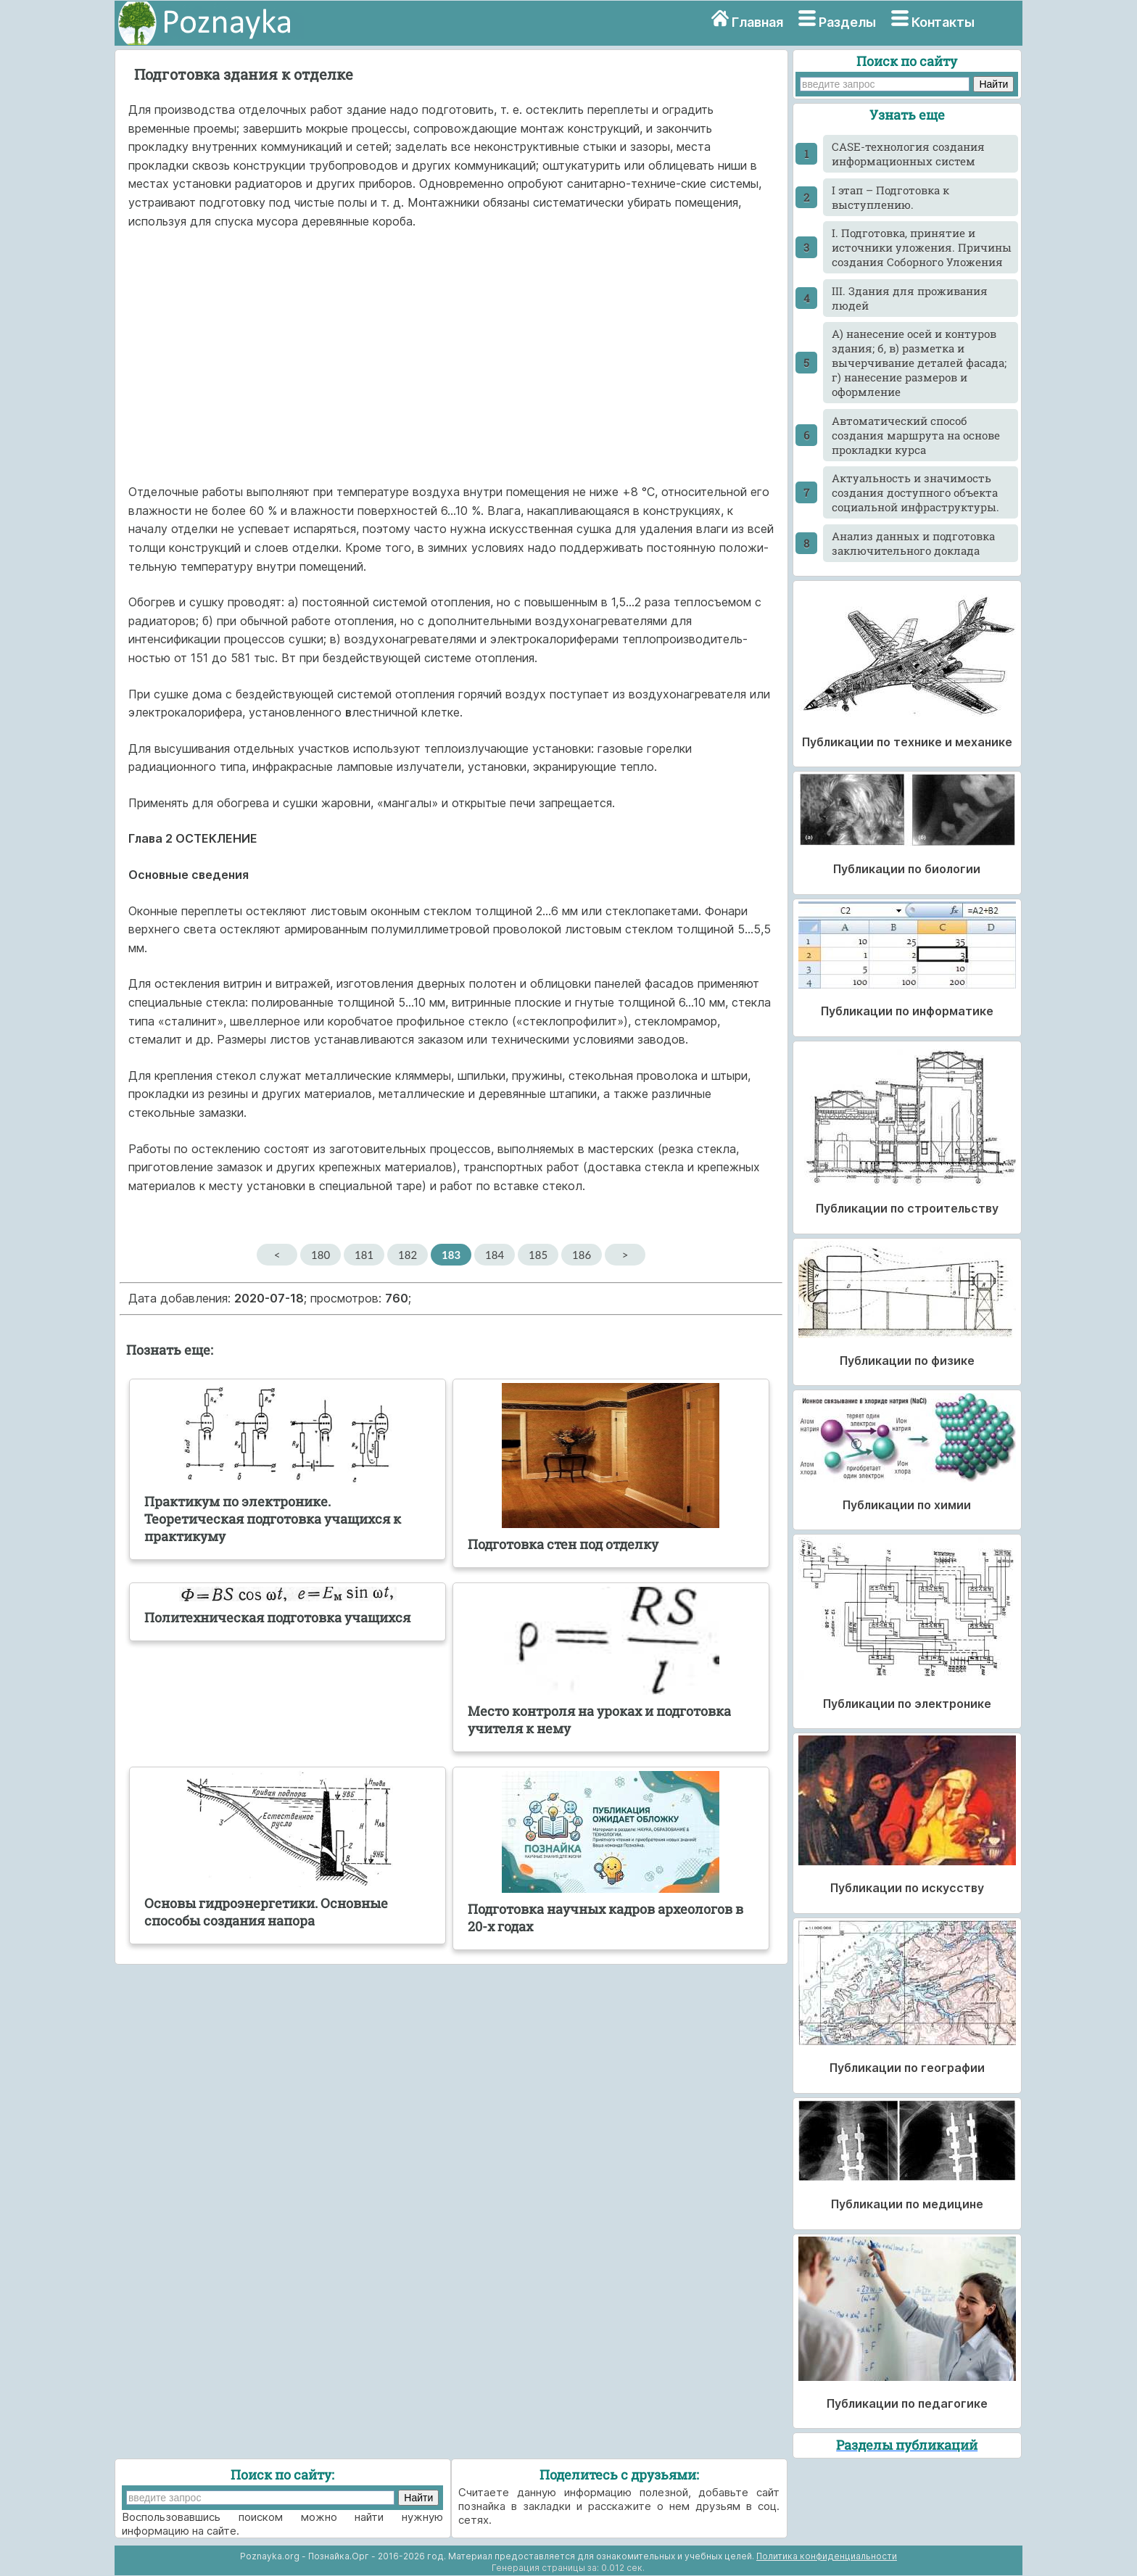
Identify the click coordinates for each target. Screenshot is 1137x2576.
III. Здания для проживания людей (910, 298)
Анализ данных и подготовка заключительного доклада (913, 543)
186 (581, 1254)
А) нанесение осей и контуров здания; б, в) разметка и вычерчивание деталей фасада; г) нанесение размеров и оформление (919, 362)
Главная (757, 22)
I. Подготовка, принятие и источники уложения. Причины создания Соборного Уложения (922, 247)
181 (364, 1254)
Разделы (847, 22)
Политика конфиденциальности (826, 2556)
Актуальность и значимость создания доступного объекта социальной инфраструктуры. (915, 492)
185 (538, 1254)
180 (320, 1254)
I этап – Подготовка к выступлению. (890, 197)
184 (494, 1254)
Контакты (943, 22)
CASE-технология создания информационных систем (908, 153)
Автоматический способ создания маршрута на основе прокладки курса (916, 435)
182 (407, 1254)
